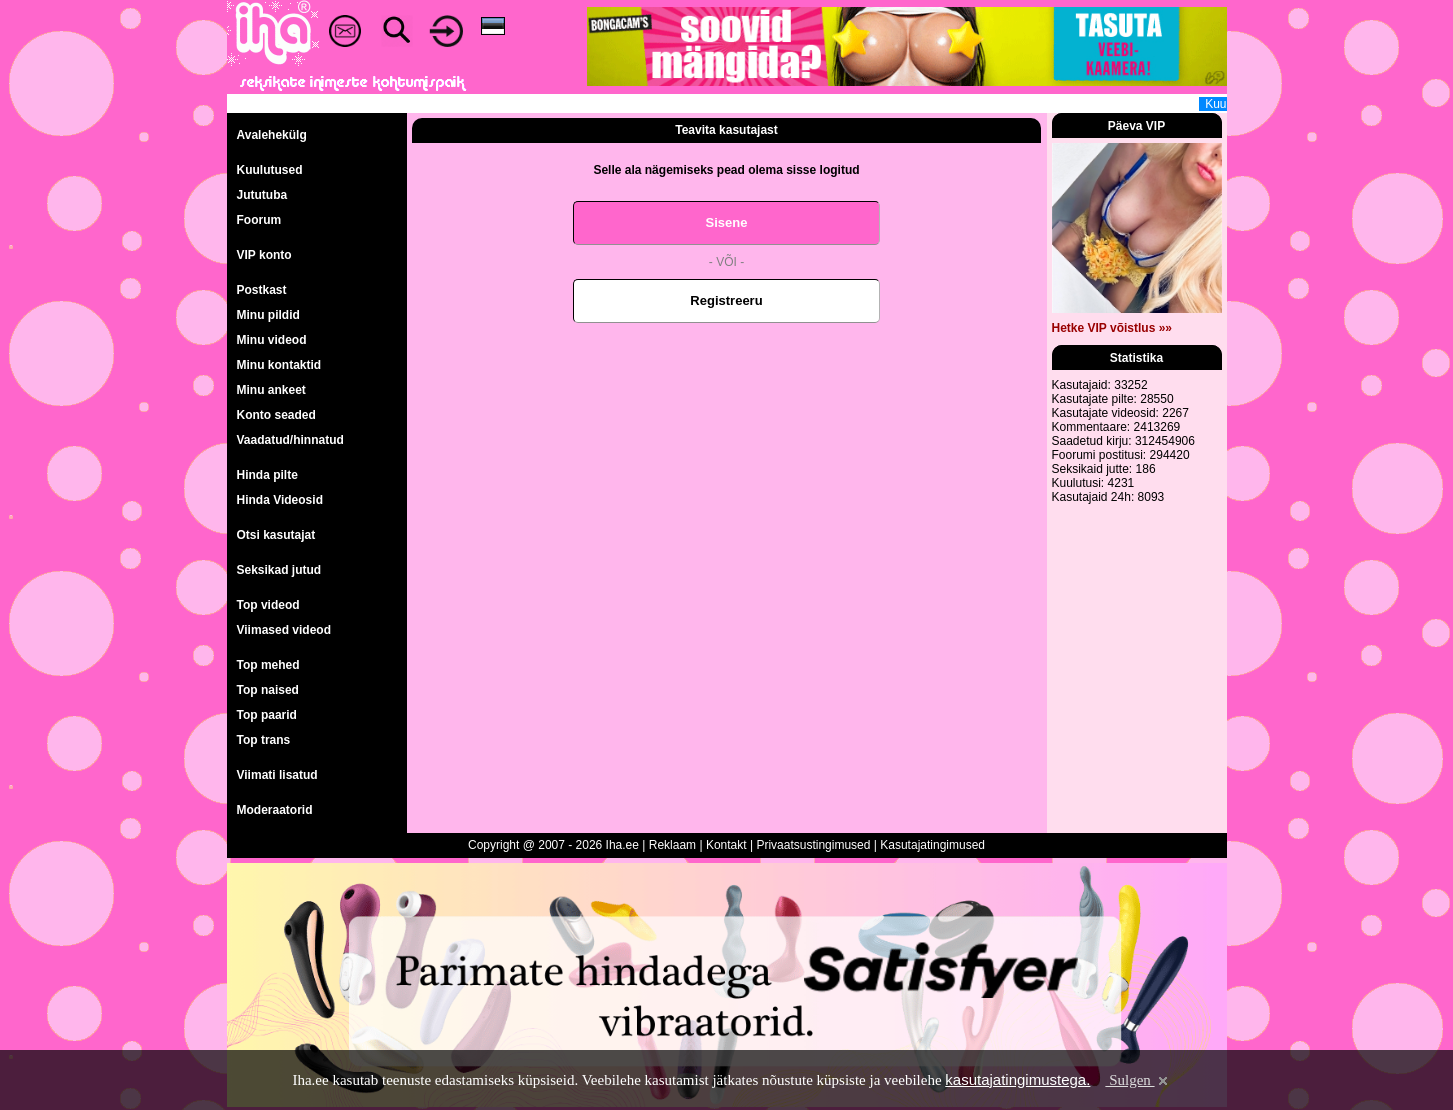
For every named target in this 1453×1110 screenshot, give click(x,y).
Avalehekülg (272, 135)
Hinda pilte (267, 475)
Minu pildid (268, 315)
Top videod (268, 605)
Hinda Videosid (280, 500)
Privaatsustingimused (813, 845)
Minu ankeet (271, 390)
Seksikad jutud (279, 570)
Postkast (262, 290)
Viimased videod (284, 630)
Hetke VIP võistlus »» (1112, 328)
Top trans (264, 740)
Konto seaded (276, 415)
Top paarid (267, 715)
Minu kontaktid (279, 365)
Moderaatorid (275, 810)
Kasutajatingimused (932, 845)
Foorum (259, 220)
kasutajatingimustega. (1017, 1079)
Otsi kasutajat (276, 535)
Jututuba (262, 195)
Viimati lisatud (277, 775)
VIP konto (264, 255)
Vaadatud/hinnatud (290, 440)
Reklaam (672, 845)
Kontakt (726, 845)
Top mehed (268, 665)
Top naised (268, 690)
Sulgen (1137, 1080)
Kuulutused (270, 170)
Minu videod (272, 340)
